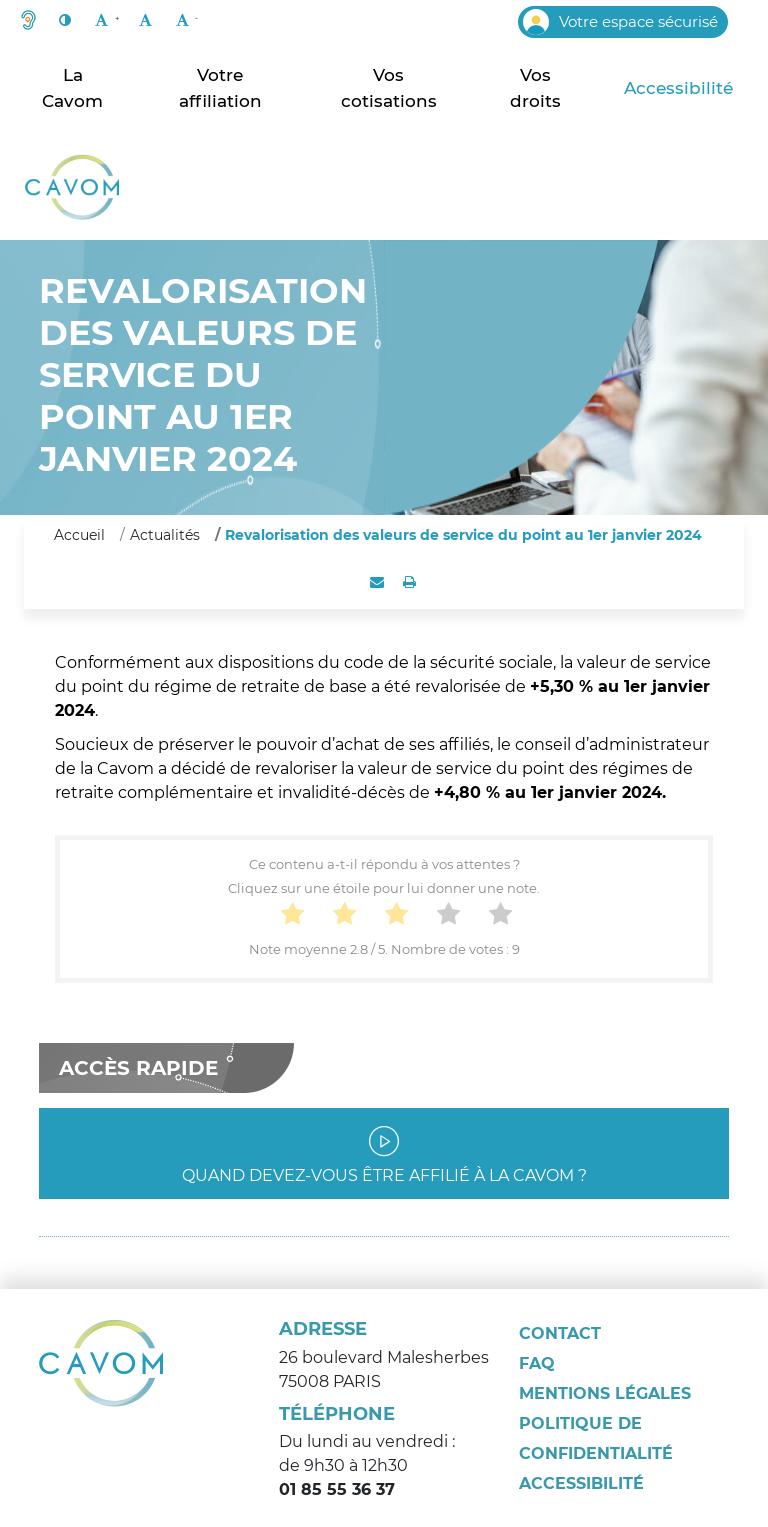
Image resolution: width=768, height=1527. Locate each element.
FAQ (537, 1363)
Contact (560, 1333)
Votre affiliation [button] (220, 88)
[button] (28, 22)
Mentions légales (605, 1393)
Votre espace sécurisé (620, 22)
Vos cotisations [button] (389, 88)
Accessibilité (678, 88)
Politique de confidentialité (596, 1438)
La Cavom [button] (72, 88)
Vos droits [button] (535, 88)
